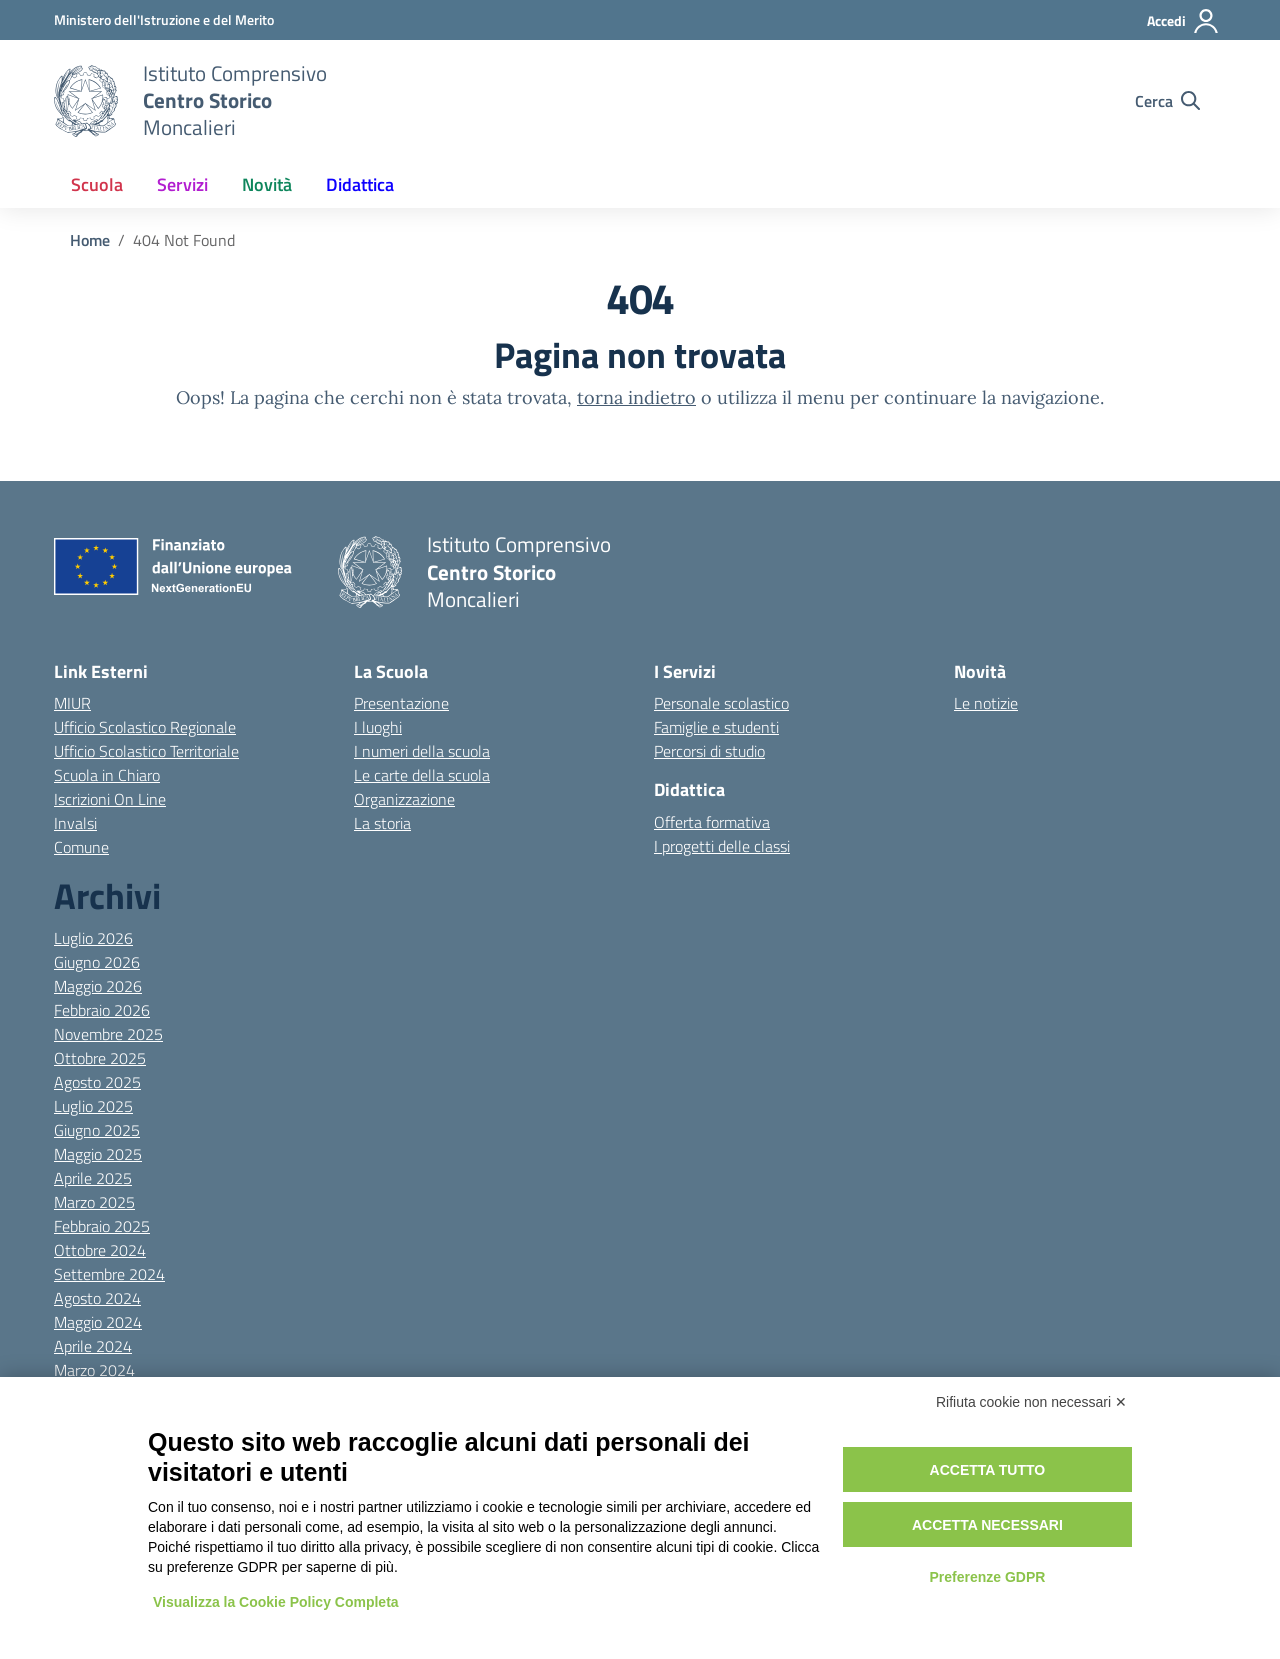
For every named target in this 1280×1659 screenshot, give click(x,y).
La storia (382, 823)
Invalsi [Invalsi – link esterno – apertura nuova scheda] (75, 823)
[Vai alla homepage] (86, 101)
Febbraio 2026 (102, 1010)
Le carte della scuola (422, 775)
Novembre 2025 (108, 1034)
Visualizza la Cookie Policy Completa (276, 1602)
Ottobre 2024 (100, 1250)
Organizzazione (404, 799)
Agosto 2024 (97, 1298)
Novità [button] (267, 184)
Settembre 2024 (109, 1274)
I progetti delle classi (722, 846)
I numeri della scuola (422, 751)
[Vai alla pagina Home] (90, 240)
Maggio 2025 (98, 1154)
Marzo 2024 (94, 1370)
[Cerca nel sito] (1167, 101)
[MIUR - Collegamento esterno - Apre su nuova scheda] (164, 19)
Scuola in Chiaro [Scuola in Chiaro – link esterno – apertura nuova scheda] (107, 775)
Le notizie (986, 703)
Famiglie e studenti (716, 727)
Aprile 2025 (93, 1178)
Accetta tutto (988, 1470)
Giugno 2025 (97, 1130)
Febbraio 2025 (102, 1226)
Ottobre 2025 (100, 1058)
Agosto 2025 (97, 1082)
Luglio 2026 (93, 938)
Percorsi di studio (709, 751)
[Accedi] (1183, 21)
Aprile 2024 (93, 1346)
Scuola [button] (97, 184)
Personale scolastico (721, 703)
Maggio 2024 (98, 1322)
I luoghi (378, 727)
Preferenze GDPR (987, 1577)
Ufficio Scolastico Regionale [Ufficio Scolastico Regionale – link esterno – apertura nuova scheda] (145, 727)
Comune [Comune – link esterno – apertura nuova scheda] (81, 847)
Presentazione (401, 703)
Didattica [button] (360, 184)
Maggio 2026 (98, 986)
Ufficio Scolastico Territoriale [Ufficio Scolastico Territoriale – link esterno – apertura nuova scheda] (146, 751)
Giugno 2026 (97, 962)
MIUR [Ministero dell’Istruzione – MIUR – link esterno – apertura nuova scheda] (72, 703)
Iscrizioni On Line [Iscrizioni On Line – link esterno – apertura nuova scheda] (110, 799)
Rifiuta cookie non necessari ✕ (1031, 1402)
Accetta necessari (987, 1525)
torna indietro (636, 397)
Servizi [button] (182, 184)
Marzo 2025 (94, 1202)
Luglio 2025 (93, 1106)
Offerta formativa (712, 822)
